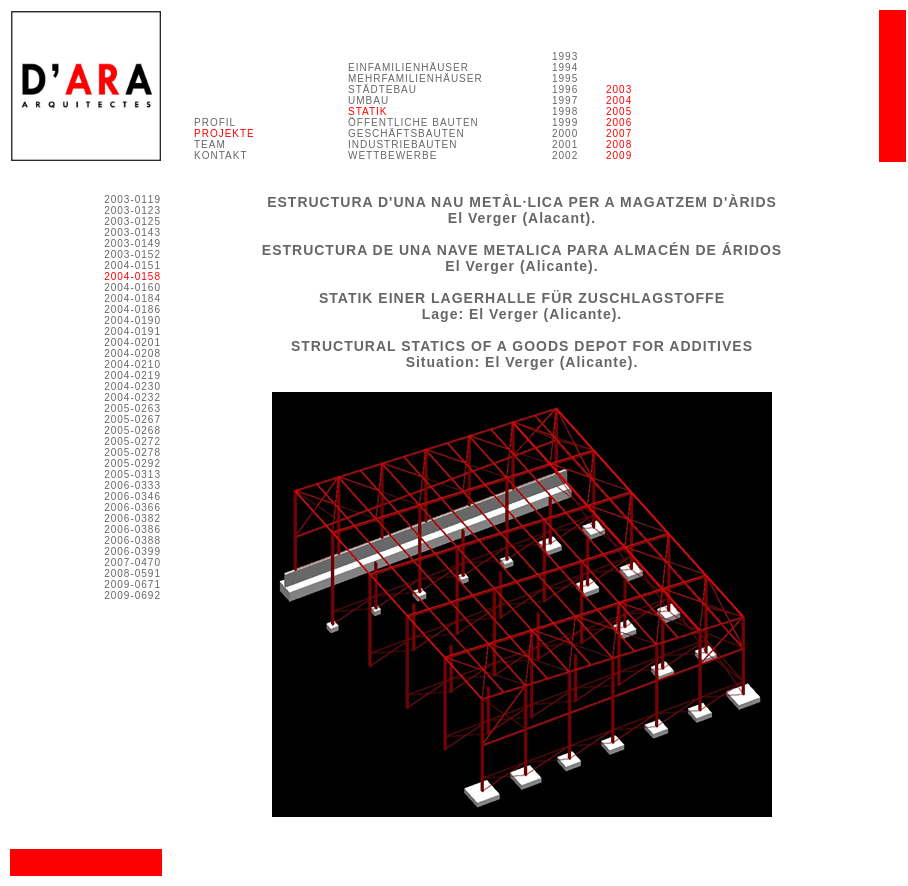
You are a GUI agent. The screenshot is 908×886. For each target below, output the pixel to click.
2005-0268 (132, 430)
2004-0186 (132, 309)
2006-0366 (132, 507)
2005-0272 (132, 441)
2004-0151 (132, 265)
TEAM (210, 144)
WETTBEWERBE (392, 155)
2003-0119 (132, 199)
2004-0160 (132, 287)
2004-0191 (132, 331)
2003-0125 (132, 221)
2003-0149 (132, 243)
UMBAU (368, 100)
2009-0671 (132, 584)
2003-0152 (132, 254)
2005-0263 (132, 408)
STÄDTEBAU (382, 89)
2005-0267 (132, 419)
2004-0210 (132, 364)
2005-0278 (132, 452)
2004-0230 (132, 386)
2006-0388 (132, 540)
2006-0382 (132, 518)
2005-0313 (132, 474)
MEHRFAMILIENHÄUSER (415, 78)
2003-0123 (132, 210)
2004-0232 (132, 397)
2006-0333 (132, 485)
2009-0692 (132, 595)
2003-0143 (132, 232)
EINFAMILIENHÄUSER (408, 67)
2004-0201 (132, 342)
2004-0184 (132, 298)
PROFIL (215, 122)
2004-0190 (132, 320)
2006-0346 (132, 496)
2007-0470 (132, 562)
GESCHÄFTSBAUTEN (406, 133)
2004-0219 (132, 375)
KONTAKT (220, 155)
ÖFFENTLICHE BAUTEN (413, 122)
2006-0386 (132, 529)
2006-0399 (132, 551)
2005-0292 (132, 463)
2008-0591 (132, 573)
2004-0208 (132, 353)
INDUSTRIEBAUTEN (402, 144)
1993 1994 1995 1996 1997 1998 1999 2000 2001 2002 (565, 106)
